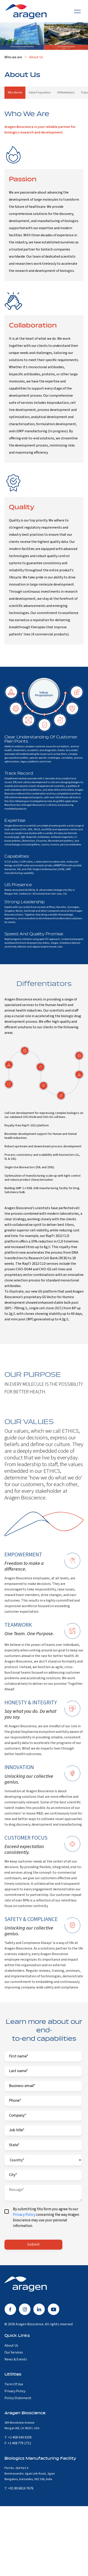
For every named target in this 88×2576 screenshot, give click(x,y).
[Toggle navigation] (77, 11)
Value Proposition (40, 93)
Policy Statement (17, 2398)
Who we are (13, 57)
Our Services (13, 2352)
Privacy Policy (24, 2214)
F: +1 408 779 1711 (17, 2443)
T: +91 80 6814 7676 (18, 2488)
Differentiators (65, 93)
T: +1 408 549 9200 (18, 2437)
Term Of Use (13, 2384)
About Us (11, 2345)
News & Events (15, 2359)
